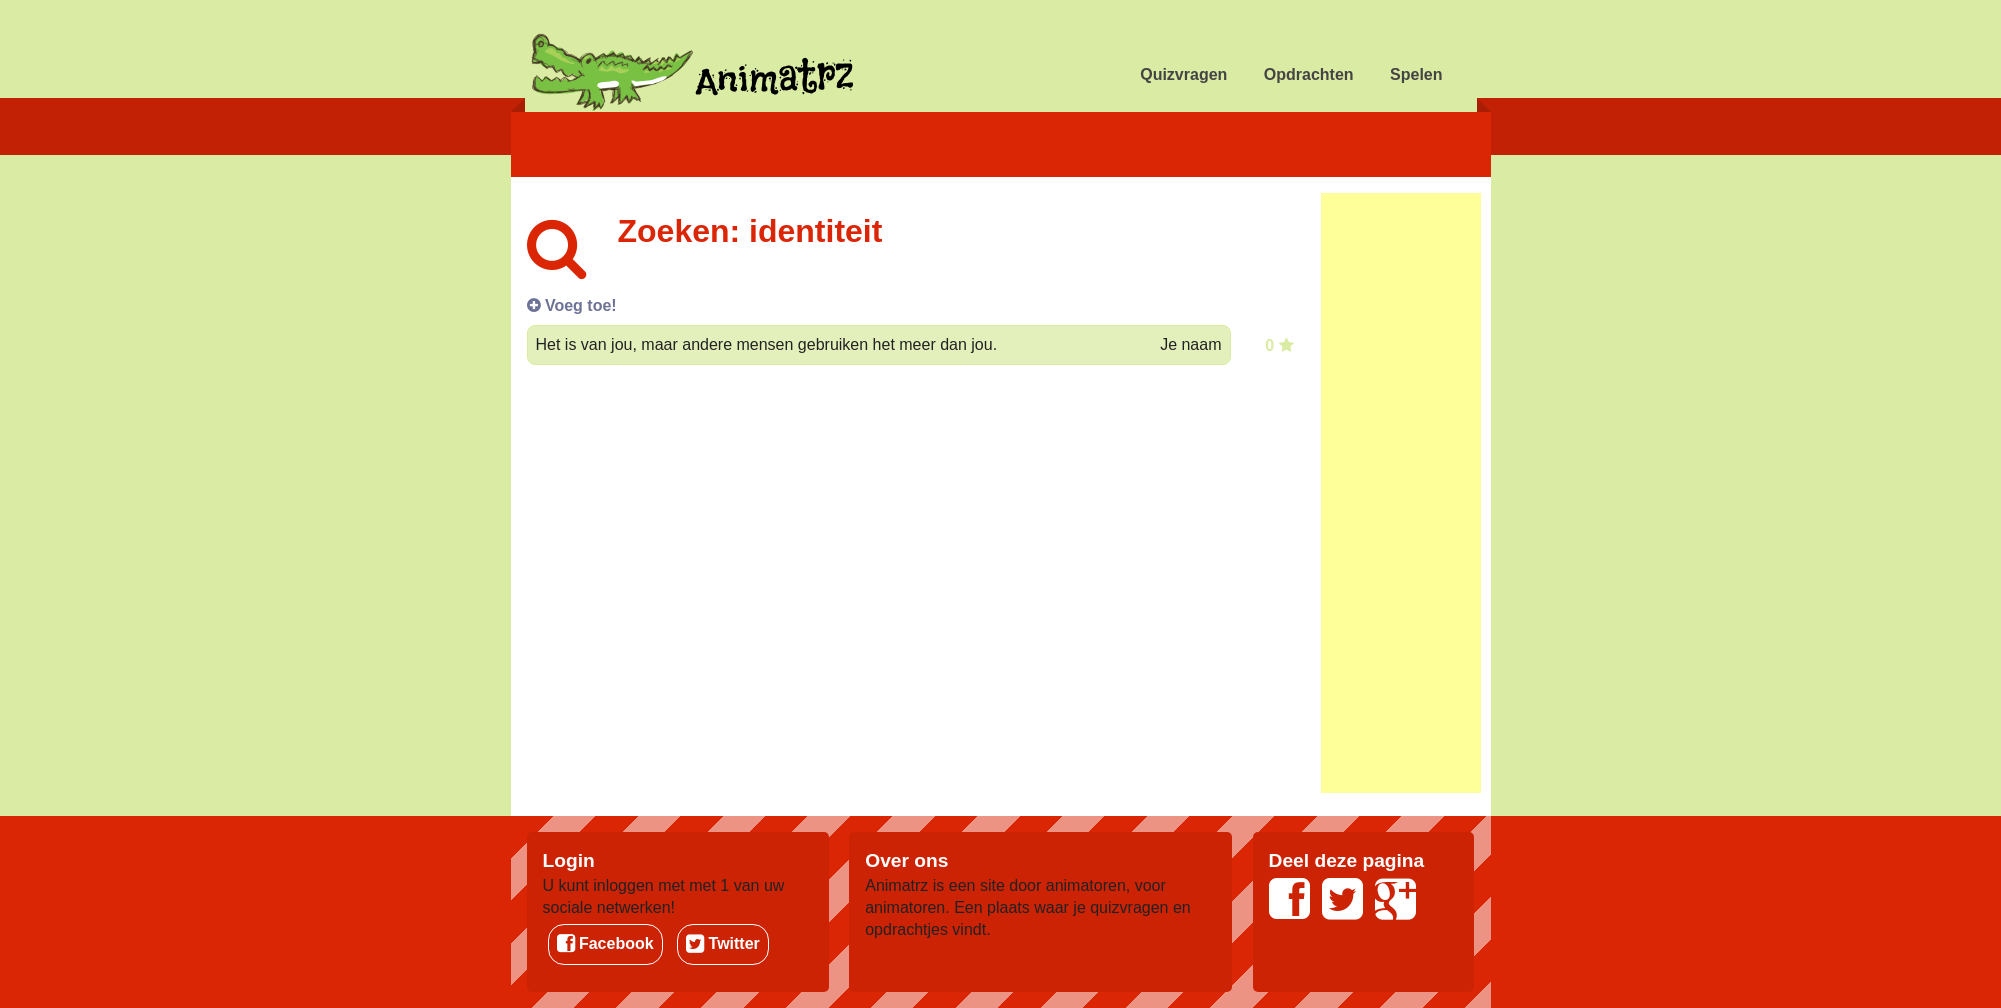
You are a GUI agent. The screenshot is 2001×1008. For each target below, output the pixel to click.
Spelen (1416, 74)
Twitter (723, 943)
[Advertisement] (1401, 493)
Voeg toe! (572, 305)
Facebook (605, 943)
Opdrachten (1309, 74)
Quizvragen (1183, 74)
